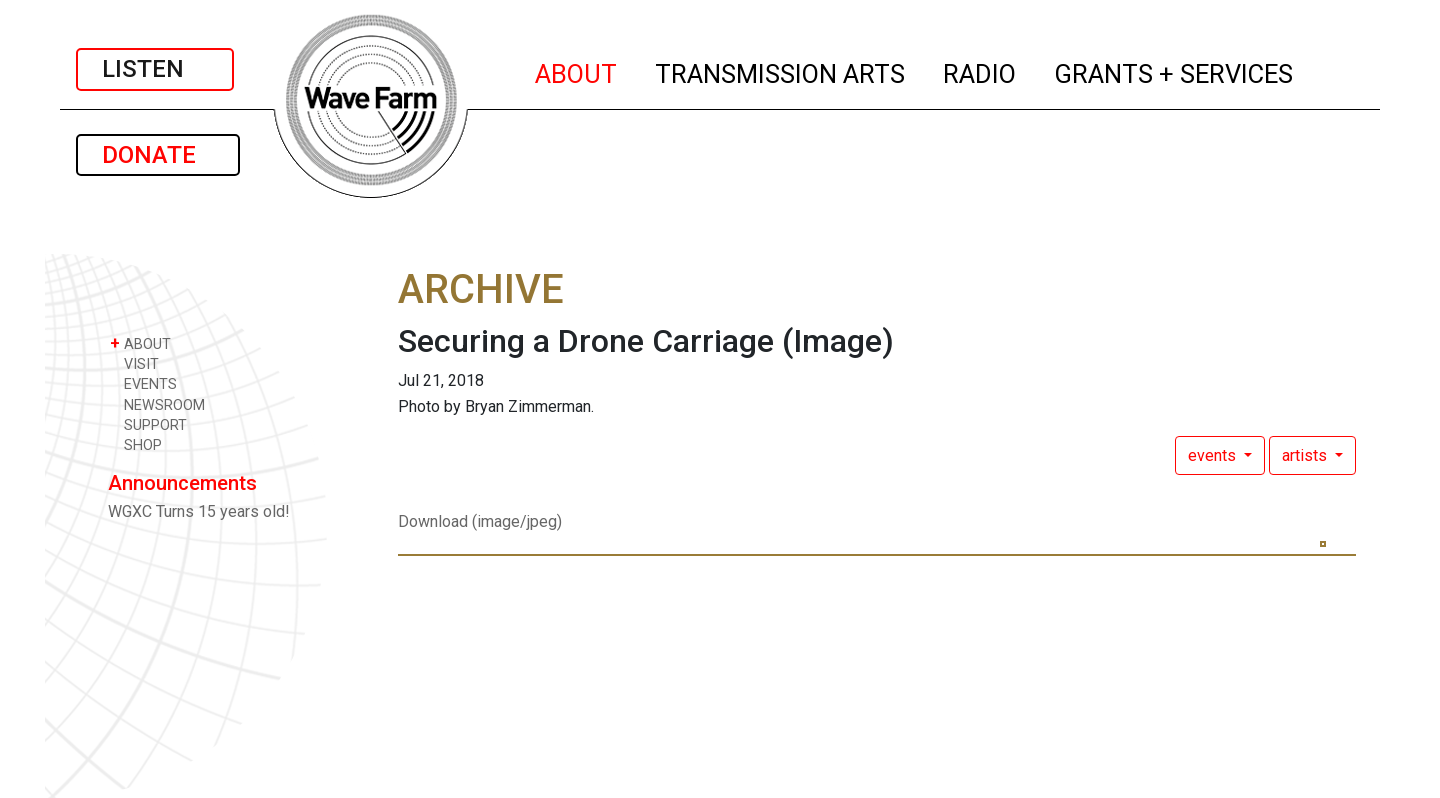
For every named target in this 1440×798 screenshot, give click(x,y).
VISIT (134, 363)
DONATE (158, 155)
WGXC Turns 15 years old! (199, 511)
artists (1306, 455)
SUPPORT (148, 424)
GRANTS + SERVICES (1174, 71)
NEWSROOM (157, 404)
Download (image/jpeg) (480, 521)
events (1214, 455)
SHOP (136, 444)
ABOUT (577, 71)
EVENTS (143, 383)
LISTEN (155, 69)
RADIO (980, 71)
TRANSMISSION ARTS (781, 71)
